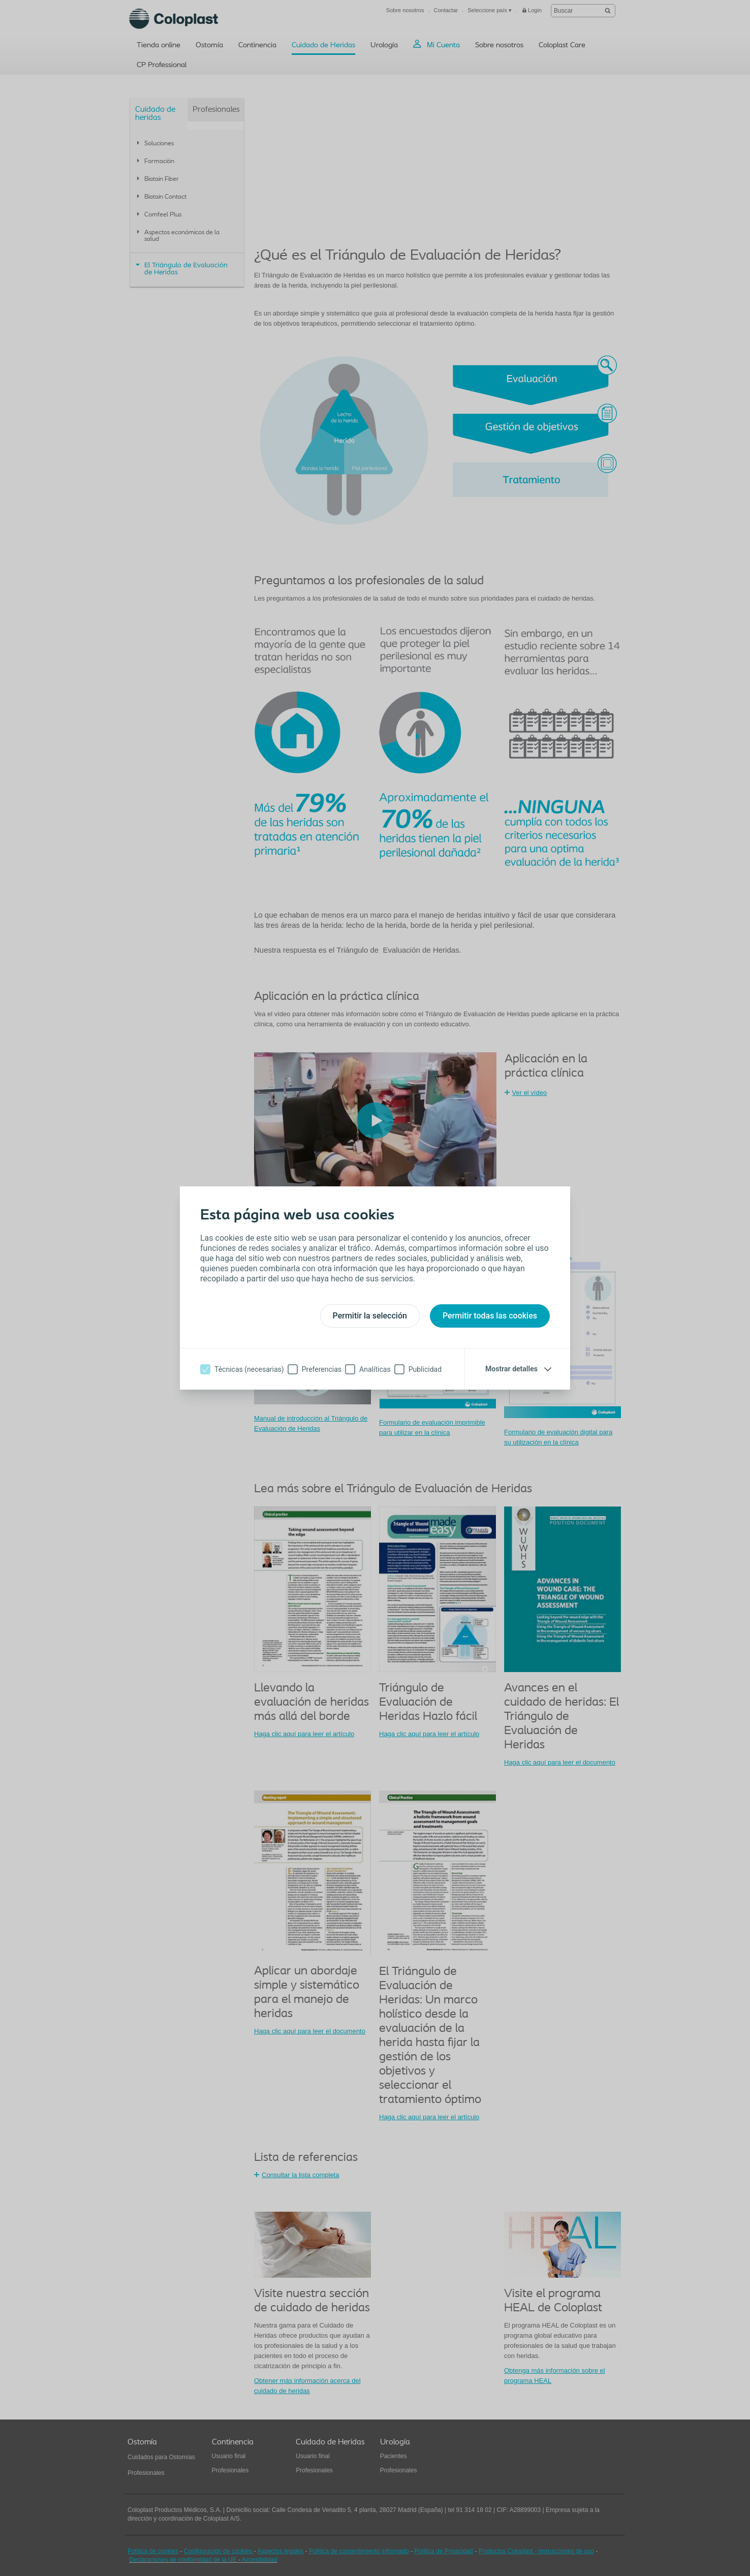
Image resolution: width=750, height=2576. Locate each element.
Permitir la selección (370, 1316)
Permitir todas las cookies (490, 1316)
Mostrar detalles (511, 1369)
